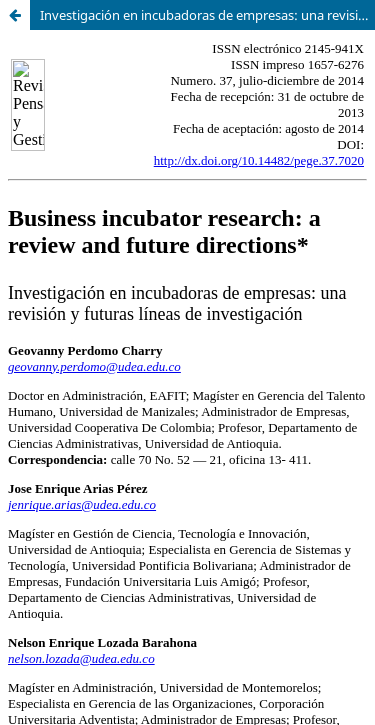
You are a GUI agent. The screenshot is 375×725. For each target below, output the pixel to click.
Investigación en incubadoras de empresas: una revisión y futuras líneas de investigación (207, 15)
